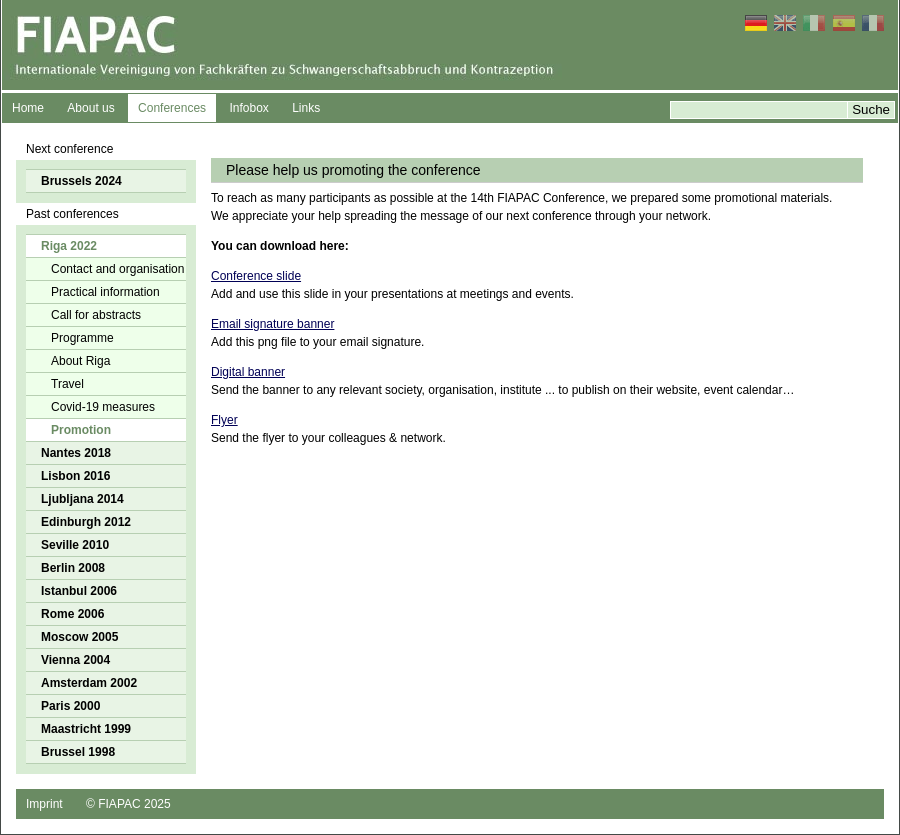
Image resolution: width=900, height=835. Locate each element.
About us (90, 108)
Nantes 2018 (76, 453)
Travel (67, 384)
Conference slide (256, 276)
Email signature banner (272, 324)
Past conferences (72, 214)
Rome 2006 (72, 614)
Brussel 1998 (78, 752)
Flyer (224, 420)
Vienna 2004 (75, 660)
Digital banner (248, 372)
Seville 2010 (75, 545)
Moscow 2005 (79, 637)
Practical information (105, 292)
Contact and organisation (117, 269)
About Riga (80, 361)
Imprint (44, 804)
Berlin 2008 (73, 568)
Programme (82, 338)
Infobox (248, 108)
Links (306, 108)
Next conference (69, 149)
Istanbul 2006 (79, 591)
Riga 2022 (69, 246)
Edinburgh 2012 (86, 522)
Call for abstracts (96, 315)
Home (28, 108)
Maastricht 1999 (86, 729)
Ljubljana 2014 (82, 499)
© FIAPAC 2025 (128, 804)
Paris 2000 (70, 706)
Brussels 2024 (81, 181)
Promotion (81, 430)
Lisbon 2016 (75, 476)
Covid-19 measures (103, 407)
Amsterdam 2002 (89, 683)
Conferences (172, 108)
